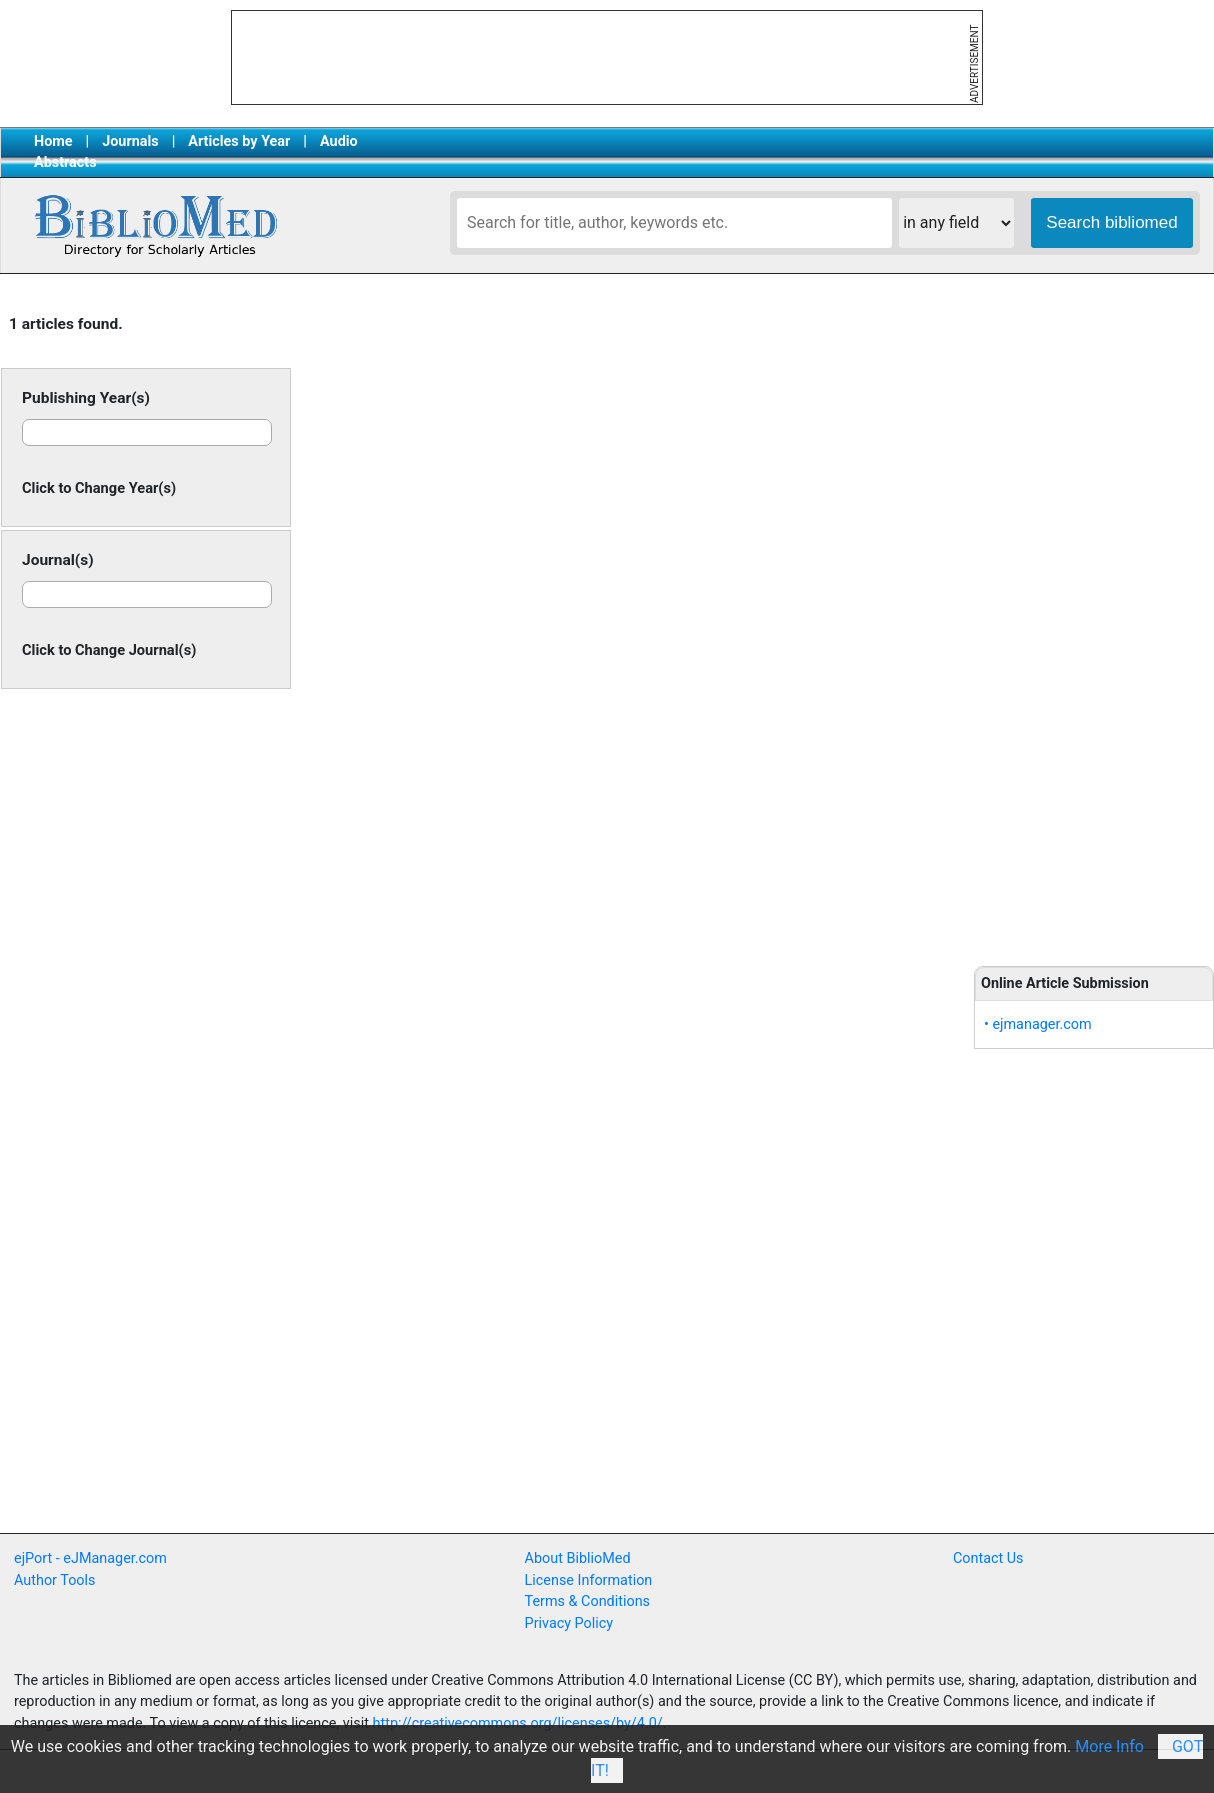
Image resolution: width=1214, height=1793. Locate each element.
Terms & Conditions (587, 1601)
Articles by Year (239, 141)
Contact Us (988, 1558)
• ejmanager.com (1038, 1024)
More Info (1109, 1746)
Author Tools (54, 1580)
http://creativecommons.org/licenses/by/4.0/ (518, 1723)
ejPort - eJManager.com (90, 1558)
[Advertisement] (1094, 622)
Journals (130, 141)
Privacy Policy (569, 1623)
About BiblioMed (578, 1558)
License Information (589, 1580)
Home (53, 141)
